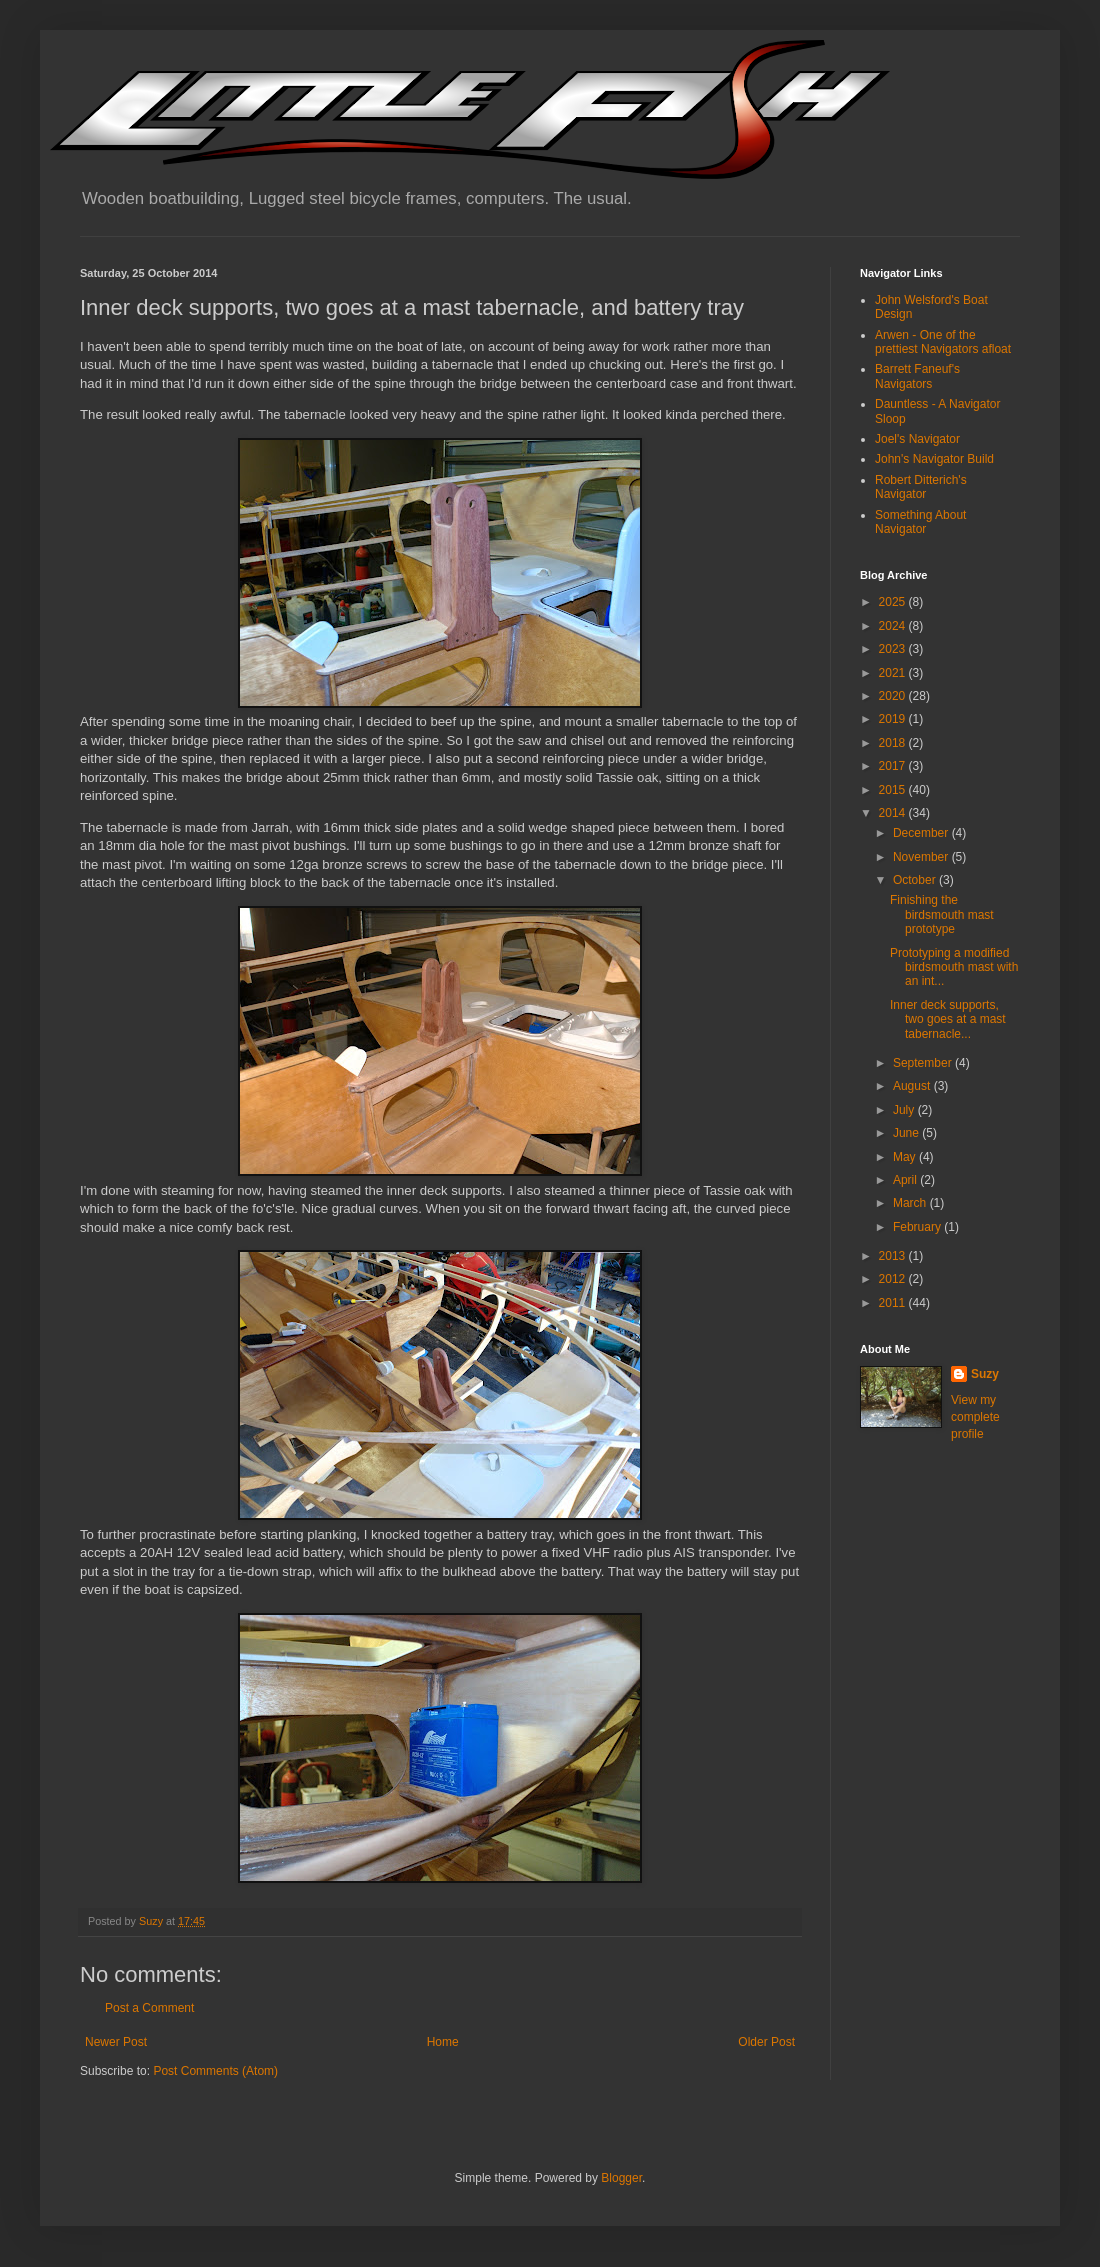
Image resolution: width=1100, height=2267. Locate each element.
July (905, 1110)
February (918, 1227)
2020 (894, 696)
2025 (894, 602)
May (906, 1157)
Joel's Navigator (917, 439)
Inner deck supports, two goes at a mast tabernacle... (948, 1019)
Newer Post (116, 2042)
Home (443, 2042)
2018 (894, 743)
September (924, 1063)
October (916, 880)
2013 (894, 1256)
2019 (894, 719)
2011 (894, 1303)
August (913, 1086)
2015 (894, 790)
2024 (894, 626)
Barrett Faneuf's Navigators (917, 376)
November (922, 857)
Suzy (985, 1374)
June (907, 1133)
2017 (894, 766)
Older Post (766, 2042)
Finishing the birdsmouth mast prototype (942, 914)
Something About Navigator (920, 522)
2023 (894, 649)
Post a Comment (149, 2008)
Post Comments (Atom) (215, 2071)
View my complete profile (975, 1417)
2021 (894, 673)
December (922, 833)
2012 (894, 1279)
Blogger (621, 2178)
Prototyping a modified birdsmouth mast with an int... (954, 967)
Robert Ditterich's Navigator (921, 487)
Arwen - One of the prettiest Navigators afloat (943, 342)
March (911, 1203)
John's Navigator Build (934, 459)
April (906, 1180)
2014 (894, 813)
